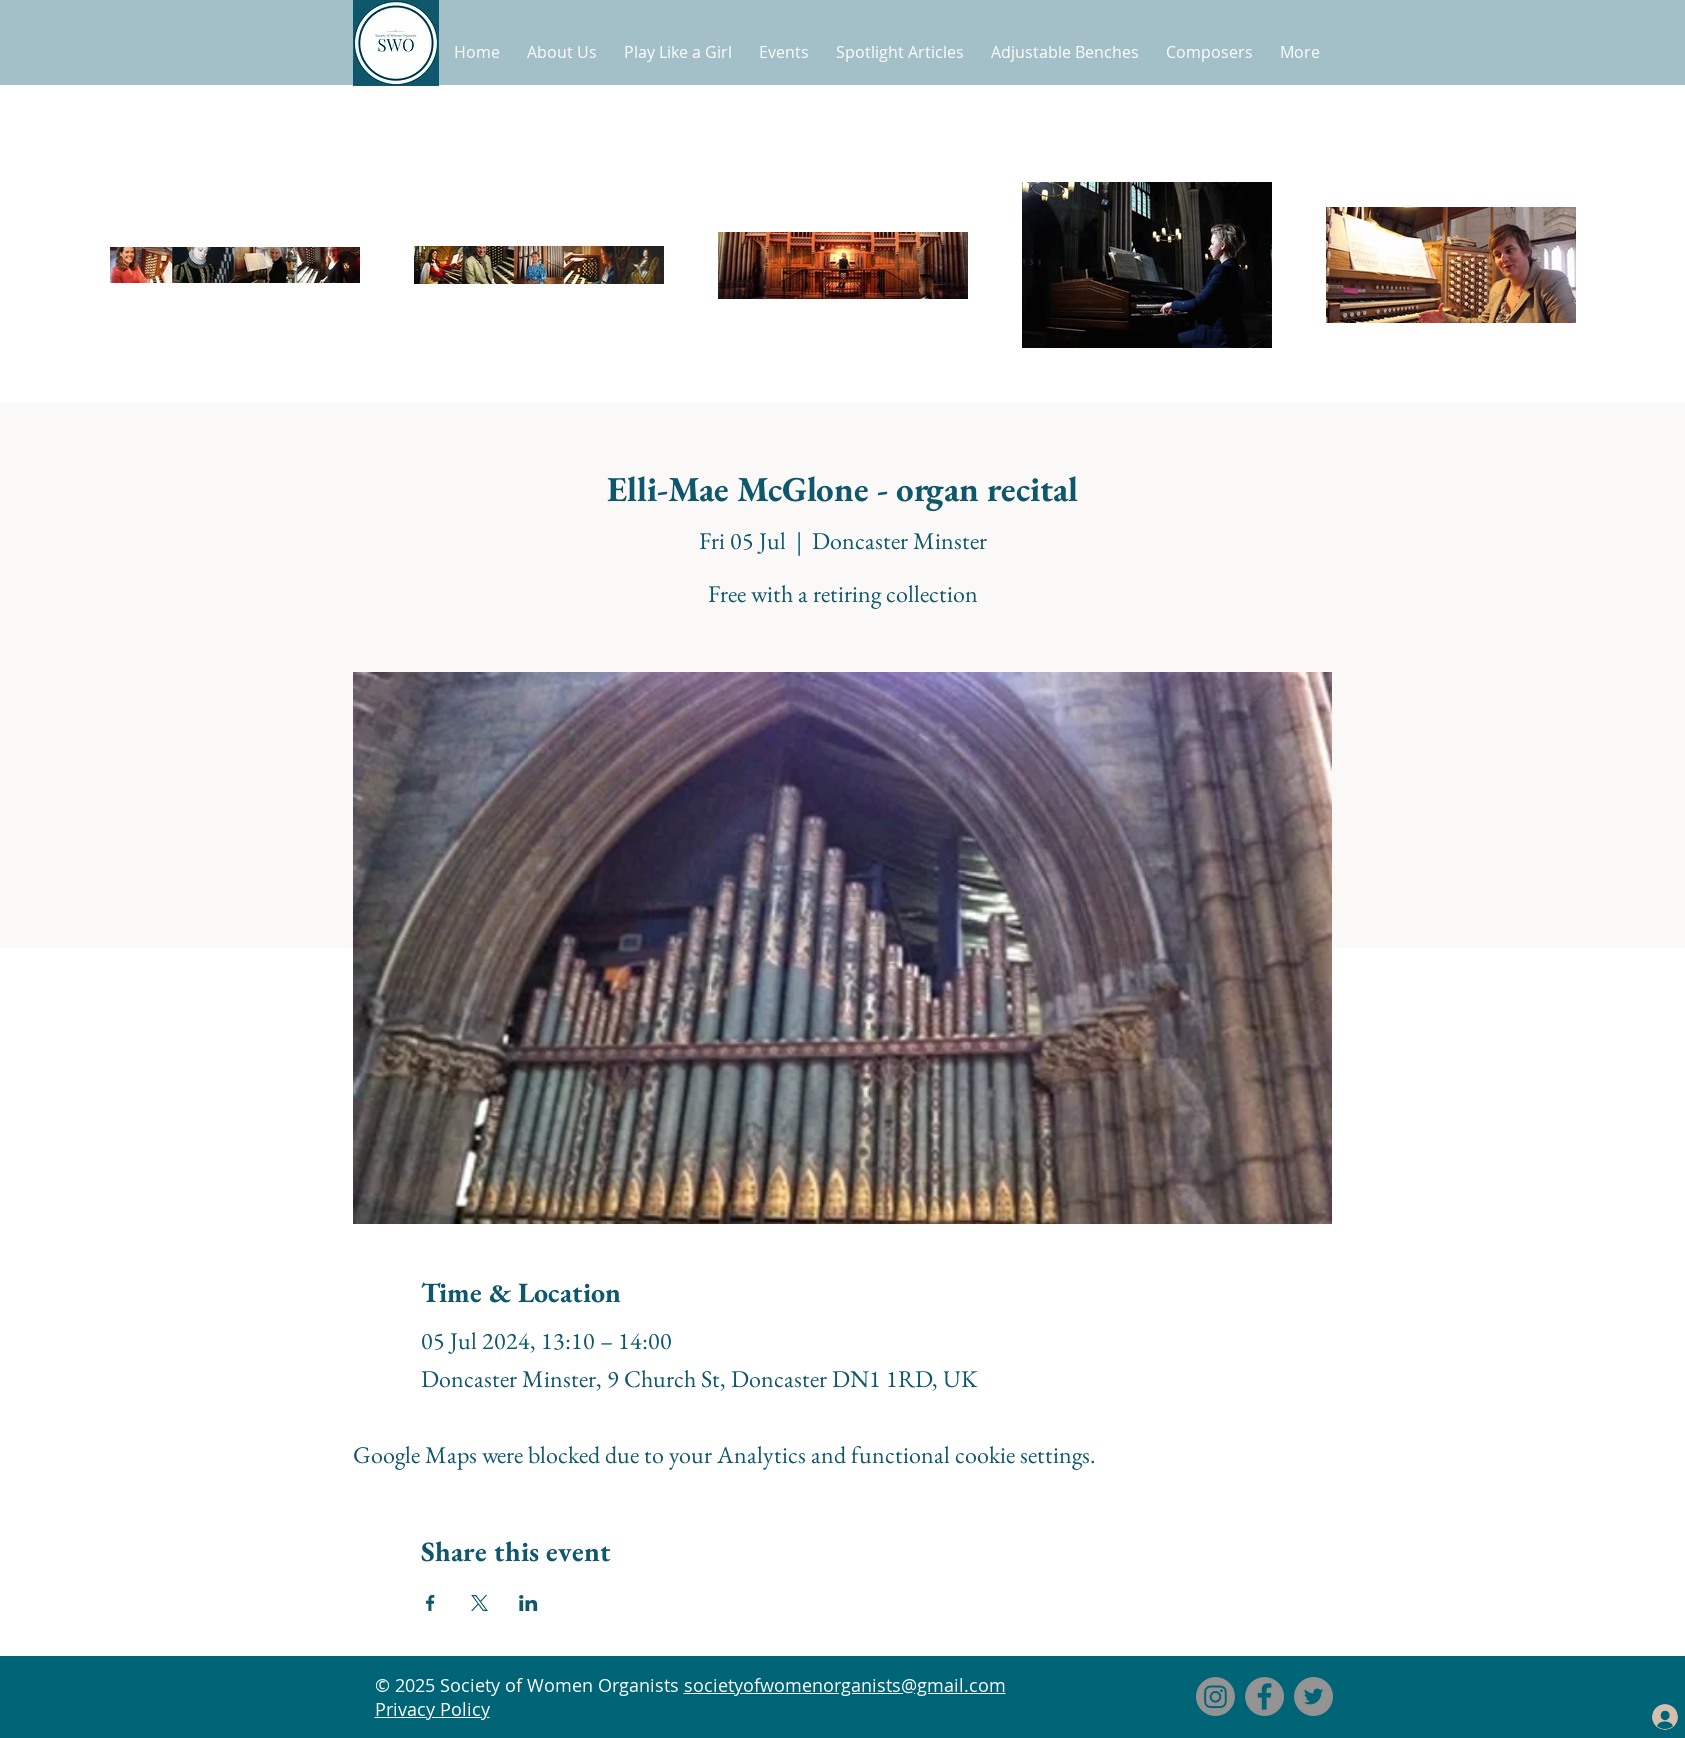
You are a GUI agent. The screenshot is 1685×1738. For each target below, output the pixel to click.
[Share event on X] (479, 1603)
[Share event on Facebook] (430, 1603)
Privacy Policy (432, 1709)
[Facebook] (1264, 1696)
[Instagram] (1215, 1696)
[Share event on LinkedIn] (528, 1603)
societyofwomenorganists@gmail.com (845, 1685)
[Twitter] (1313, 1696)
